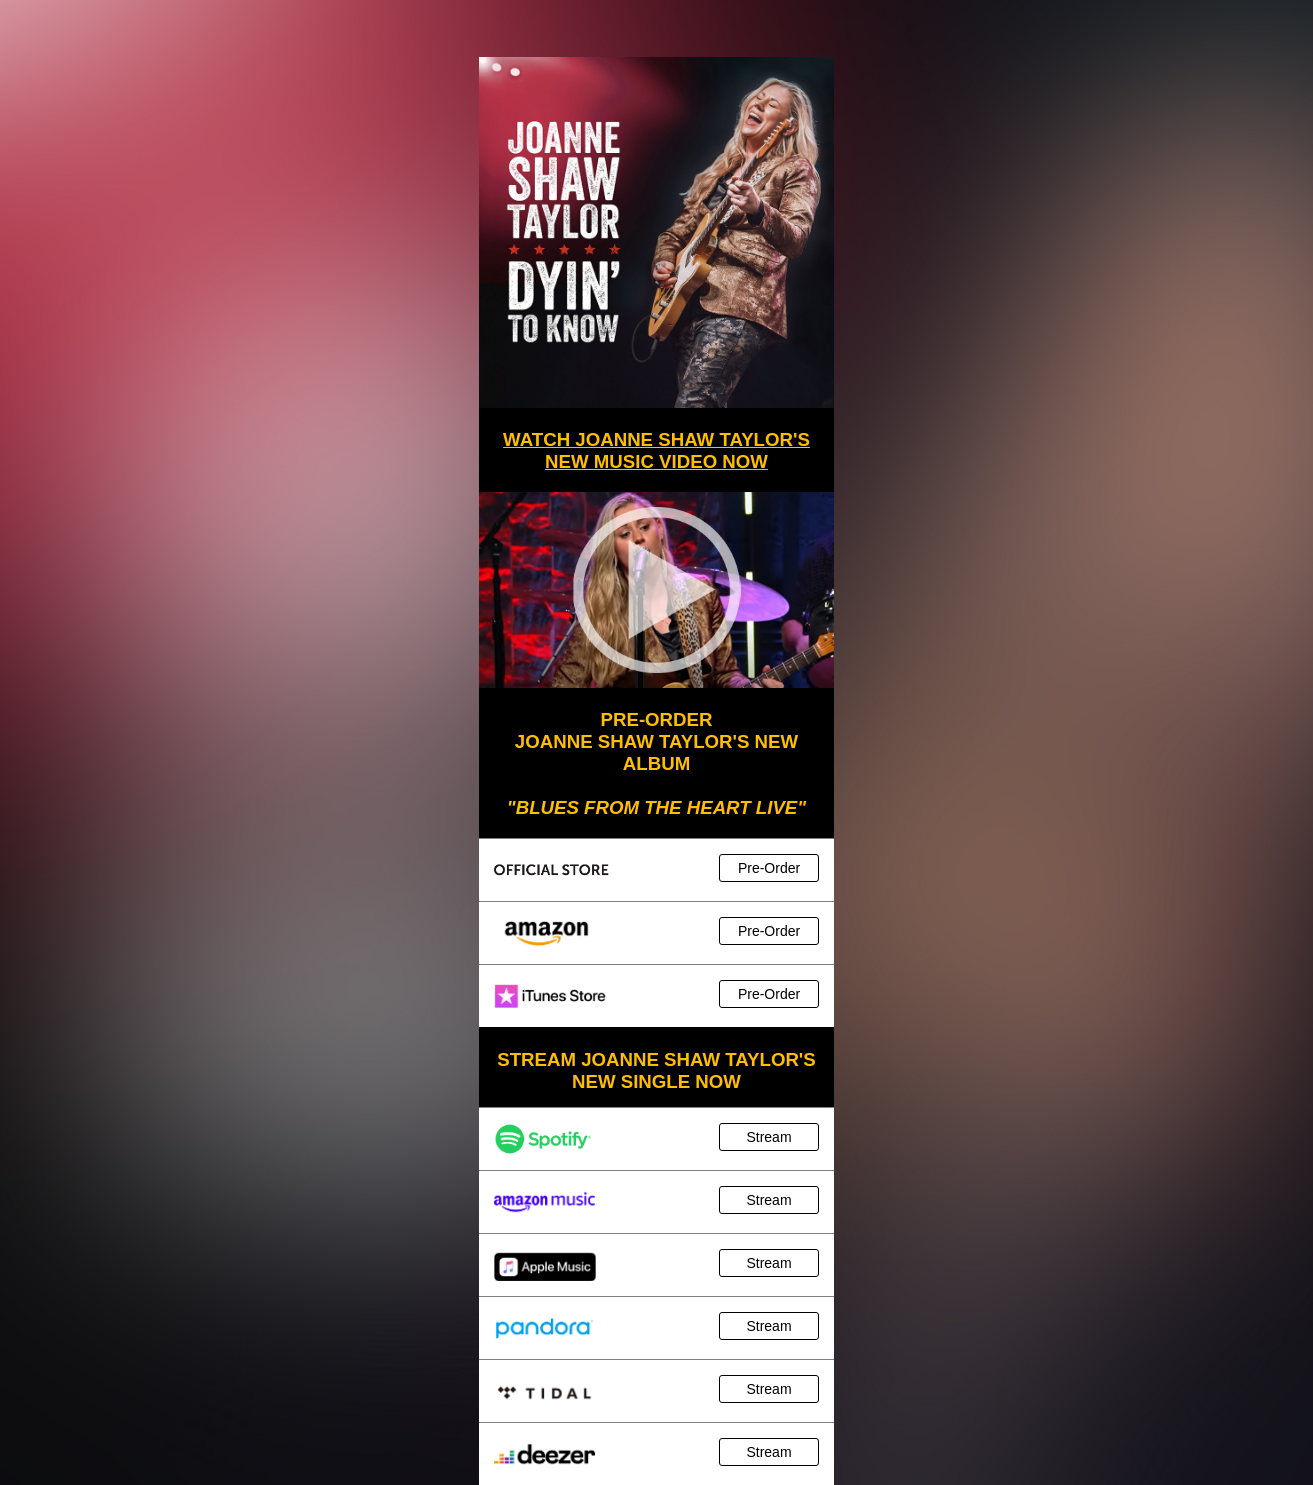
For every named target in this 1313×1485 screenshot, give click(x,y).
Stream (768, 1137)
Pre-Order (769, 868)
